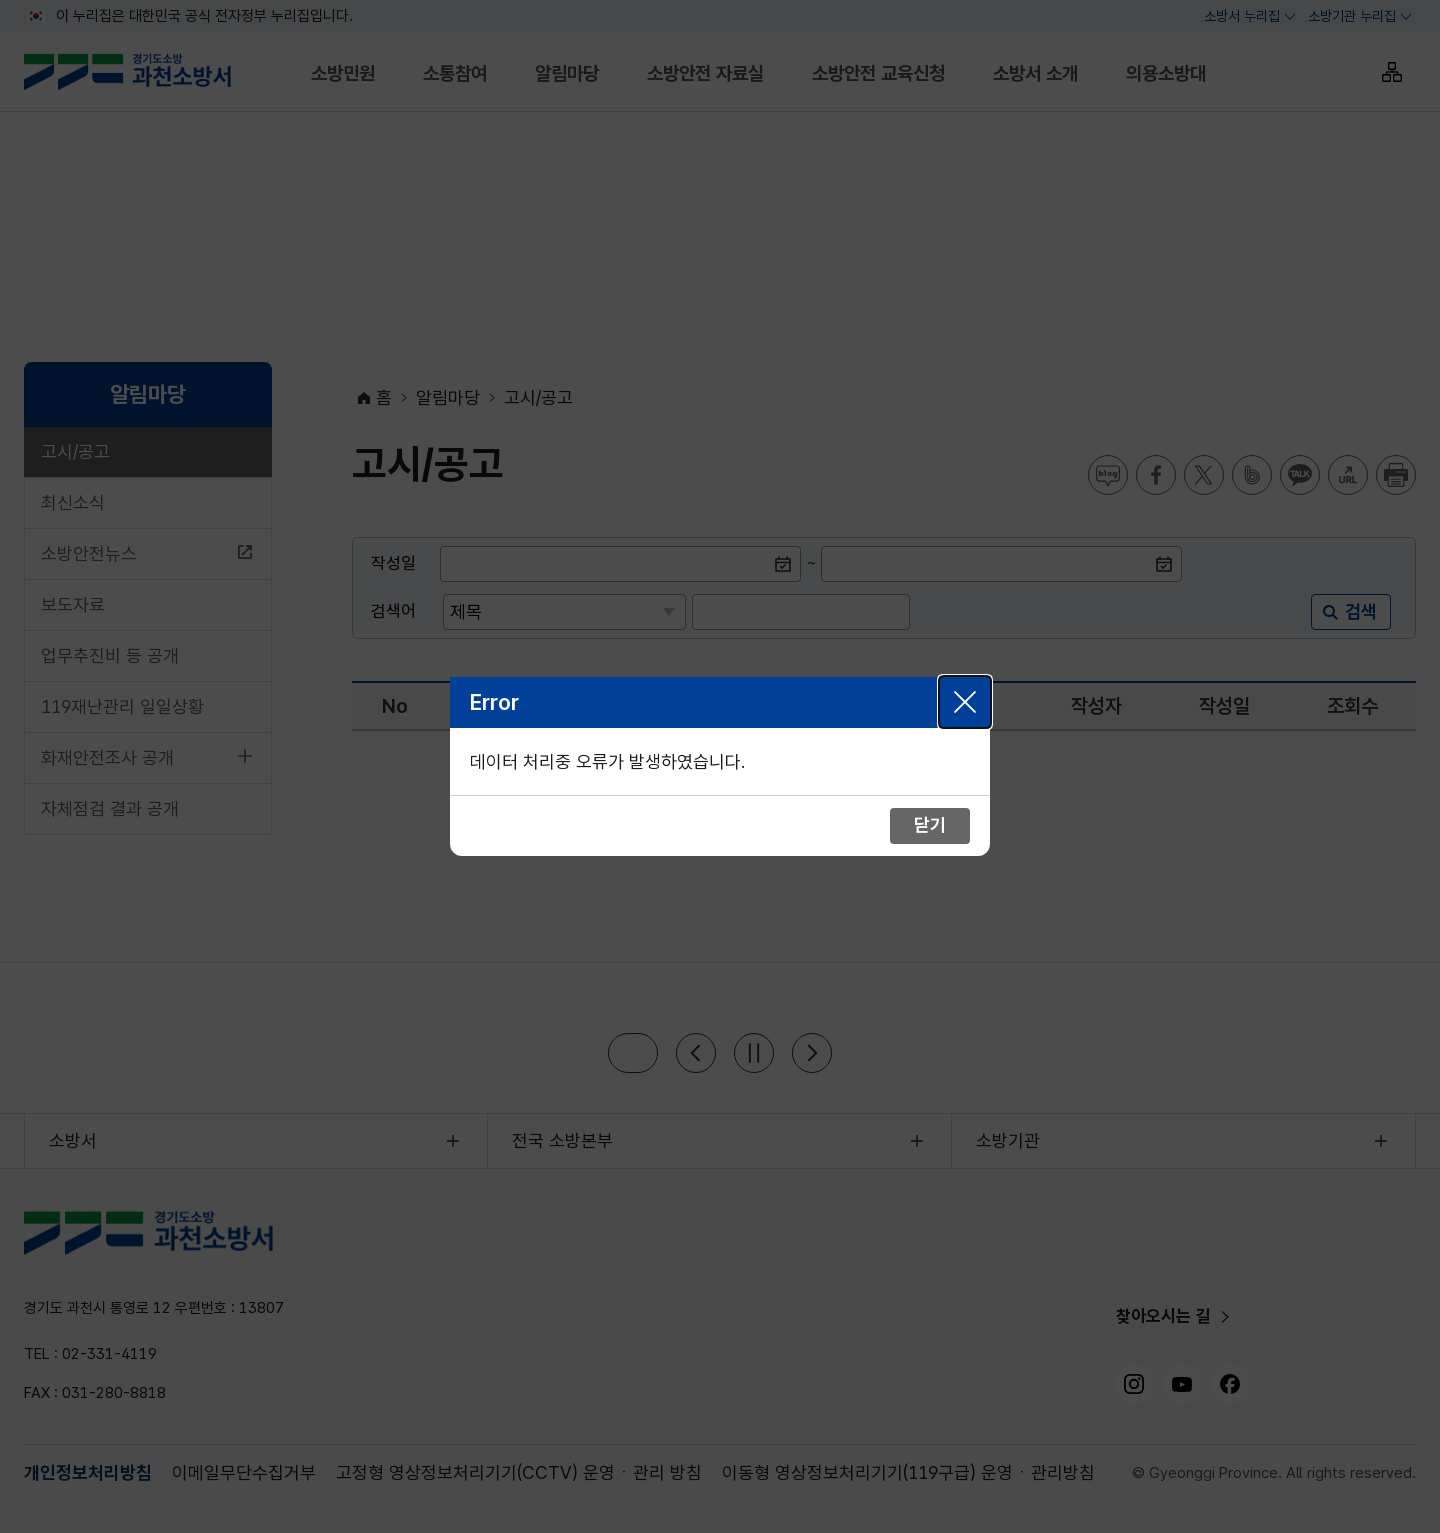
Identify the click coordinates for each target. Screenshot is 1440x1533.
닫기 (965, 702)
